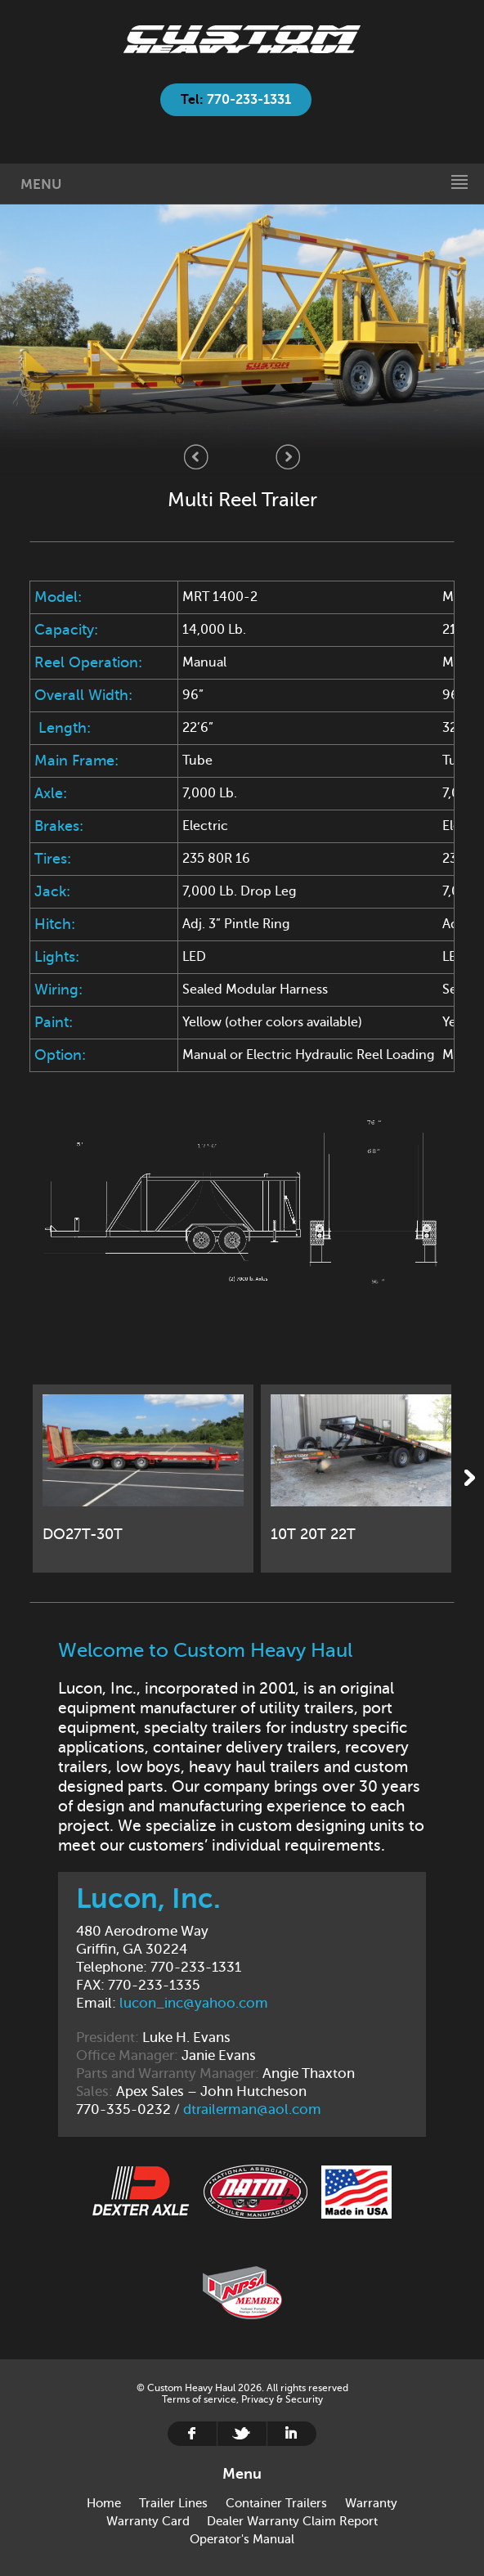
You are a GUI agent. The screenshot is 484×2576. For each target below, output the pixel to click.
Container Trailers (276, 2503)
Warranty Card (148, 2521)
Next (288, 456)
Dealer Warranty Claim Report (292, 2521)
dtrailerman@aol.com (252, 2109)
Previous (196, 456)
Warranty (371, 2503)
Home (242, 39)
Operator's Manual (242, 2539)
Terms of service (199, 2399)
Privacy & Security (282, 2399)
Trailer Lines (173, 2503)
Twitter (242, 2433)
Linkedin (291, 2433)
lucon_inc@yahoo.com (193, 2003)
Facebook (192, 2433)
